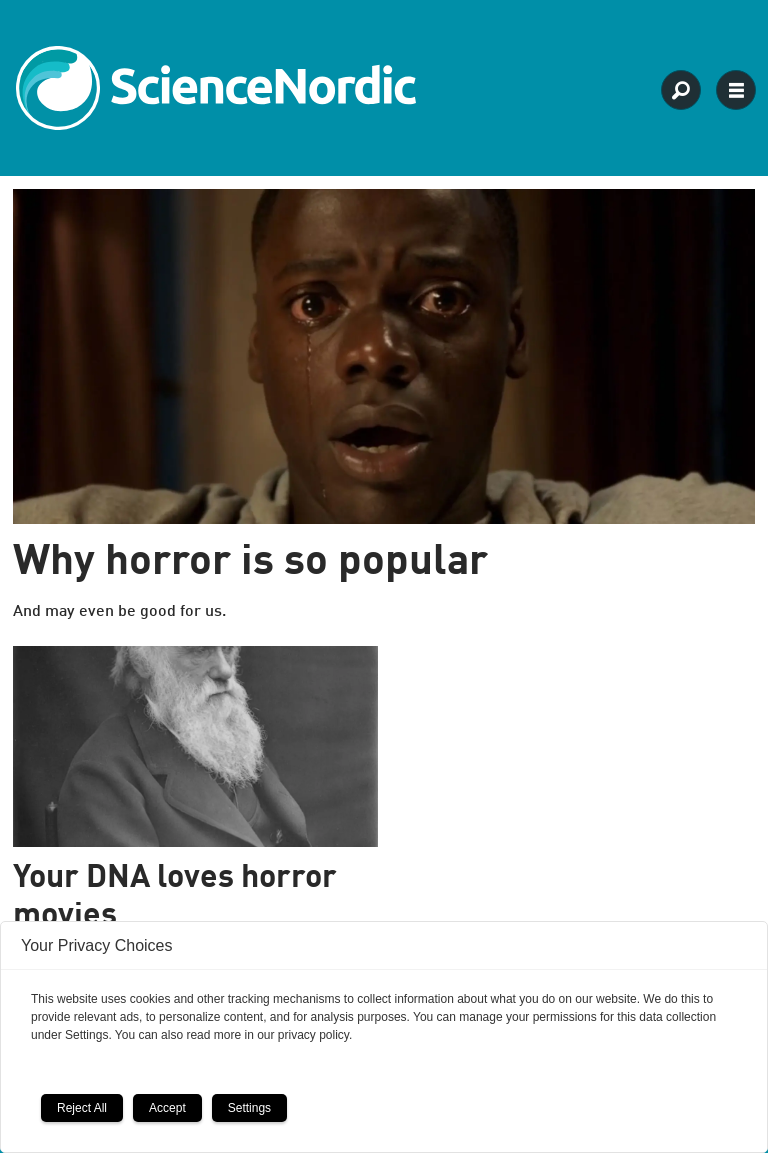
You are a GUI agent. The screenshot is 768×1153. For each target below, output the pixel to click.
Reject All (82, 1108)
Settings (249, 1108)
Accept (167, 1108)
